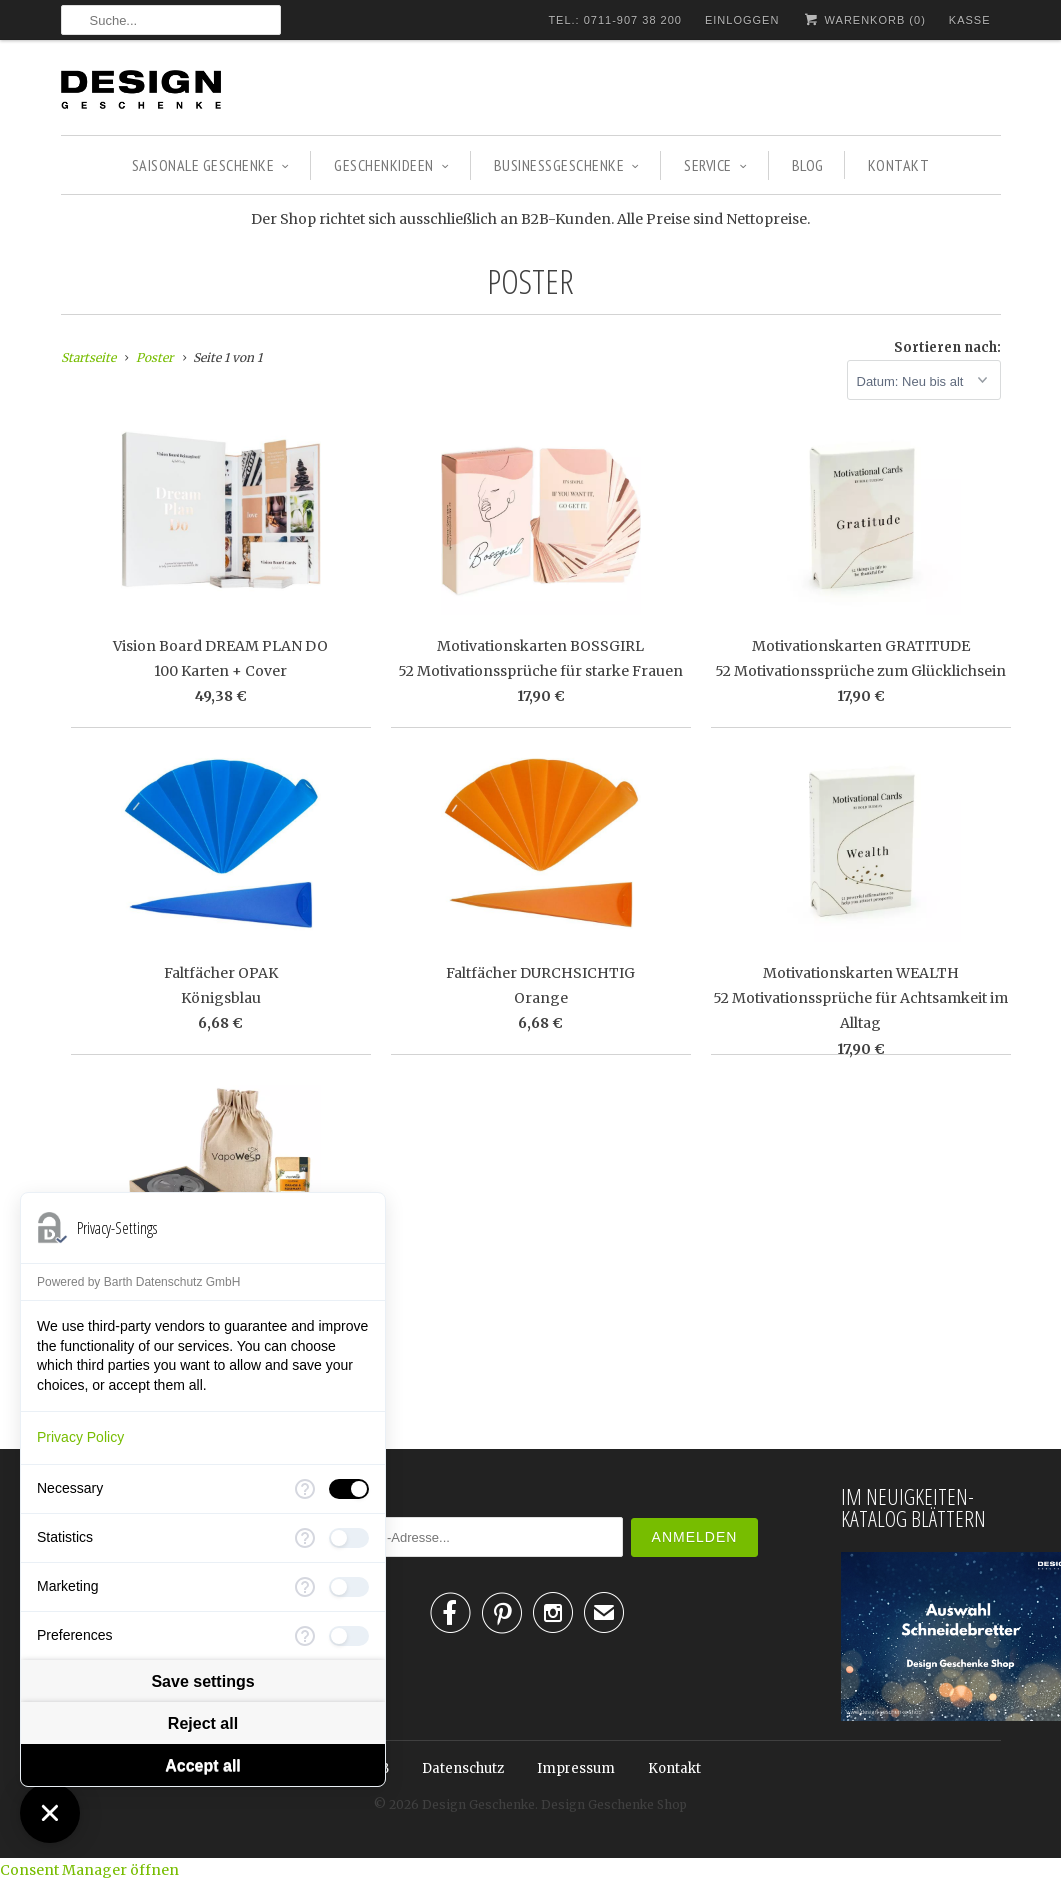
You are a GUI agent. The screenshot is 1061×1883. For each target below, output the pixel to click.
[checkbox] (349, 1489)
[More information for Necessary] (305, 1489)
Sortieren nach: (947, 347)
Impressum (576, 1768)
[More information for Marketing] (305, 1587)
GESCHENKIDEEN (391, 165)
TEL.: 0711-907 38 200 (615, 20)
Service (715, 165)
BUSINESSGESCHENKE (567, 165)
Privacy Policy (80, 1437)
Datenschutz (463, 1768)
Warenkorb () (863, 19)
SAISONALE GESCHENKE (211, 165)
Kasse (970, 20)
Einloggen (742, 20)
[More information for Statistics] (305, 1538)
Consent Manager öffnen (89, 1870)
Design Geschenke (478, 1804)
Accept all (203, 1765)
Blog (808, 165)
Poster (530, 281)
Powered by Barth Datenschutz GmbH (138, 1282)
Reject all (203, 1723)
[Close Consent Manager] (50, 1813)
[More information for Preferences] (305, 1636)
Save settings (202, 1681)
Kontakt (899, 165)
